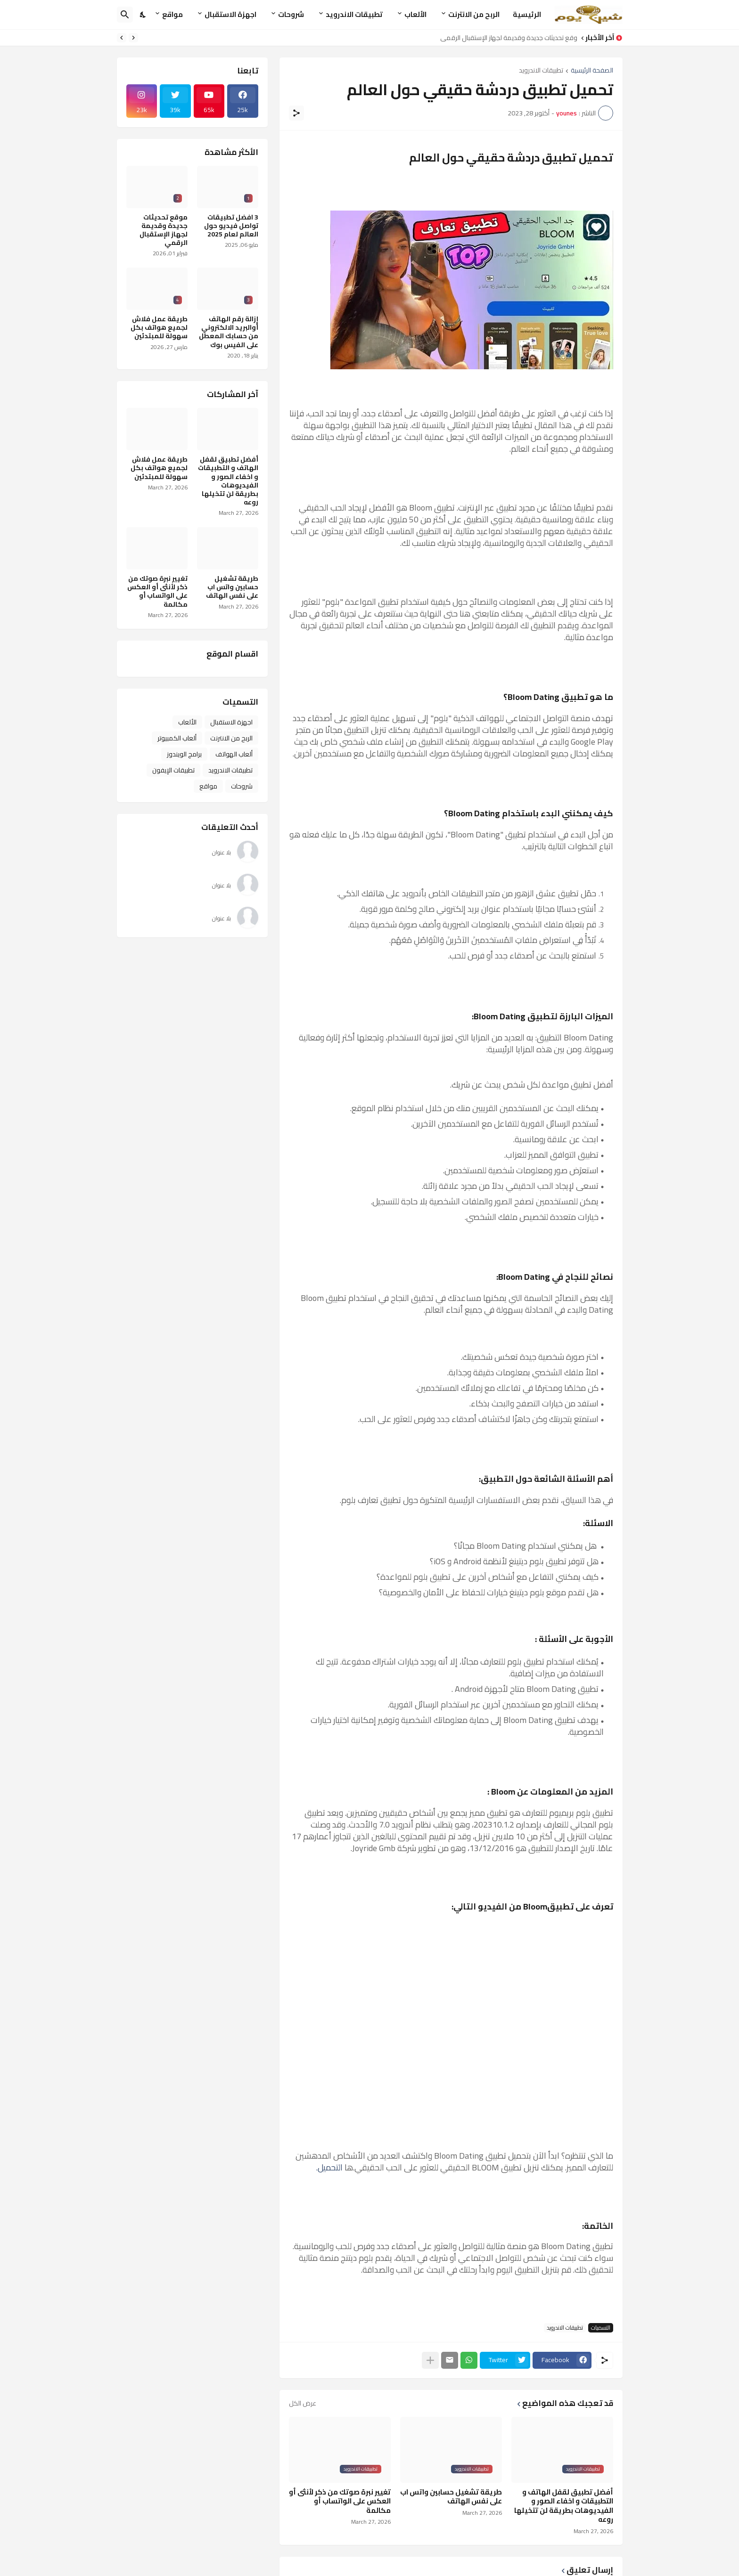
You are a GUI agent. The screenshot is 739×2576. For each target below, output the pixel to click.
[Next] (121, 37)
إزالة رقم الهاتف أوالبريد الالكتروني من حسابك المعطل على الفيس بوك (228, 332)
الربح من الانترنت (474, 14)
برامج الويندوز (184, 754)
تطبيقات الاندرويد (354, 14)
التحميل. (329, 2167)
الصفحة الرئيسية (592, 71)
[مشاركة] (296, 113)
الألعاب (415, 14)
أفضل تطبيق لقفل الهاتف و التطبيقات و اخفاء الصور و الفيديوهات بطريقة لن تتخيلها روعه (563, 2505)
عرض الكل (302, 2403)
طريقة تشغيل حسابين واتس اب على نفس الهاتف (451, 2496)
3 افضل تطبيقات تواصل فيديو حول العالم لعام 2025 (231, 226)
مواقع (172, 14)
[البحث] (125, 15)
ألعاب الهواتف (234, 754)
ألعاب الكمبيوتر (177, 738)
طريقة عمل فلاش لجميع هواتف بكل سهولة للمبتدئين (159, 328)
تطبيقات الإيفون (173, 770)
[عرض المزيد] (430, 2360)
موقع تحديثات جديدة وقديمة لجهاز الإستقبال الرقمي (506, 37)
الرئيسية (527, 14)
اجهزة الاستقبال (230, 14)
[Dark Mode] (143, 15)
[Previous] (133, 37)
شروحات (291, 14)
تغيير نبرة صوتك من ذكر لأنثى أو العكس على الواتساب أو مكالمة (340, 2501)
